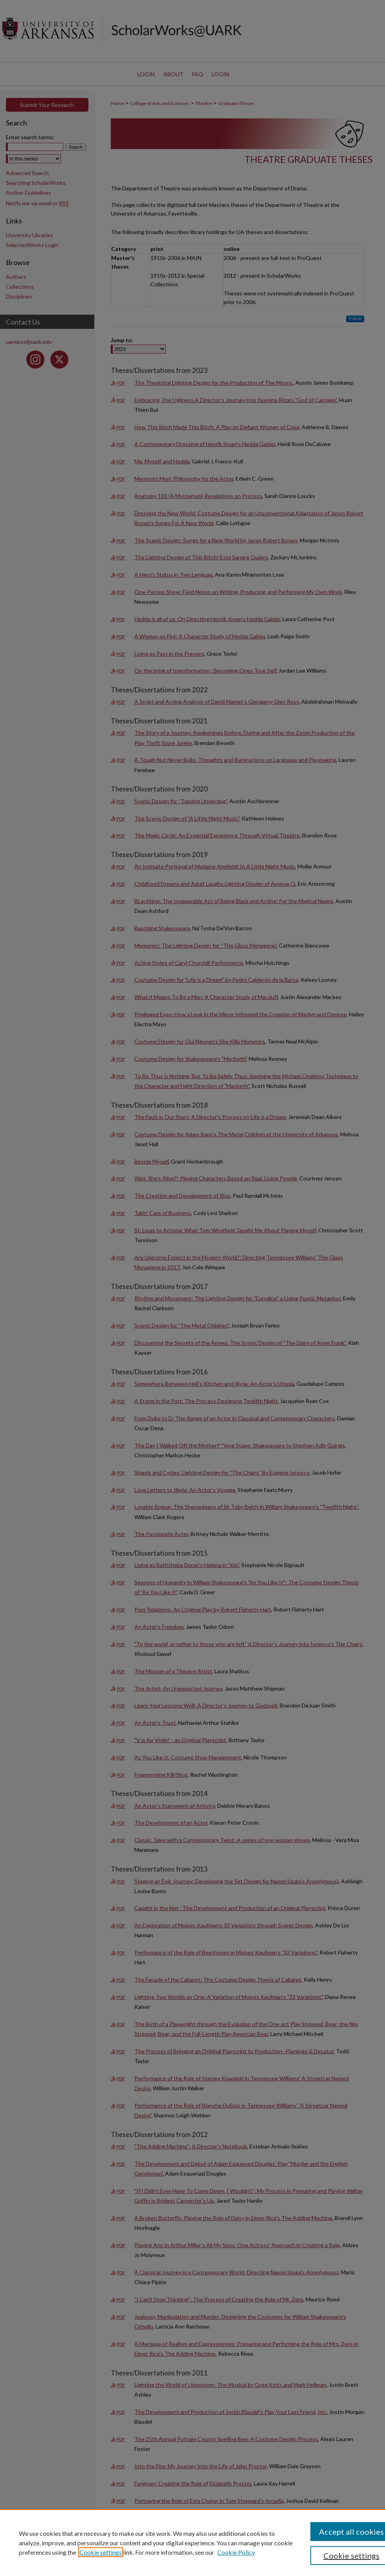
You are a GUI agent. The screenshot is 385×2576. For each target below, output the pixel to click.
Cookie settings (100, 2552)
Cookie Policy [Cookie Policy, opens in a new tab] (236, 2552)
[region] (192, 2542)
